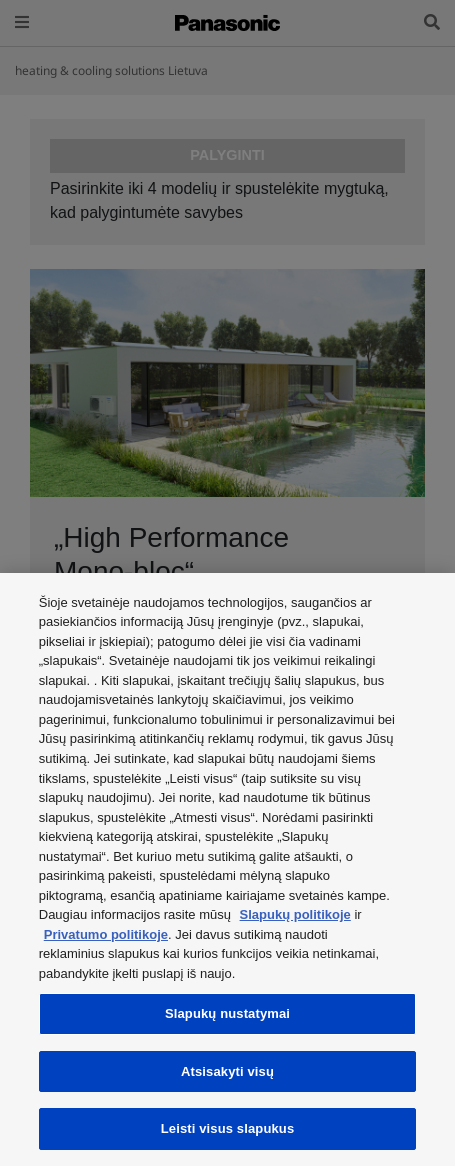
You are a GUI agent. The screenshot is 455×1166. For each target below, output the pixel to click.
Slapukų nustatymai (227, 1013)
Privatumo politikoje (106, 934)
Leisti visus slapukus (228, 1128)
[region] (227, 869)
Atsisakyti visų (227, 1071)
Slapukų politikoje (295, 914)
